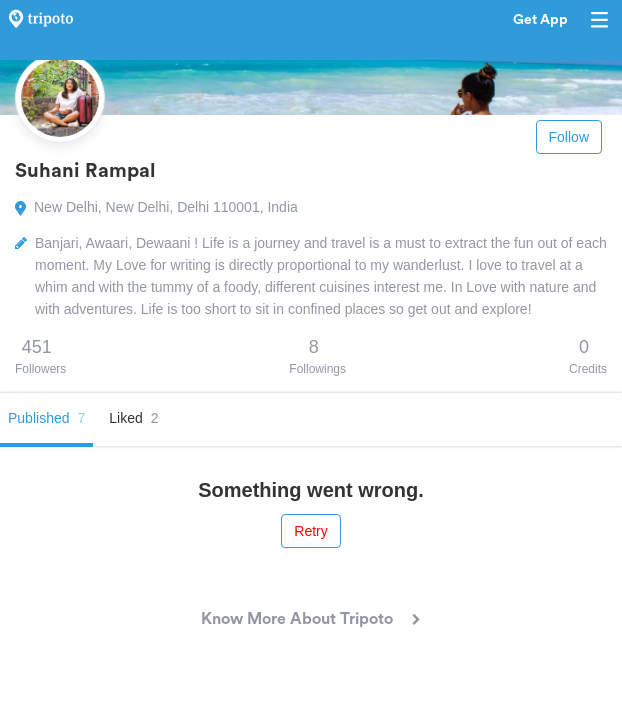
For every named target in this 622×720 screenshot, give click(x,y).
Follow (569, 137)
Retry (310, 531)
